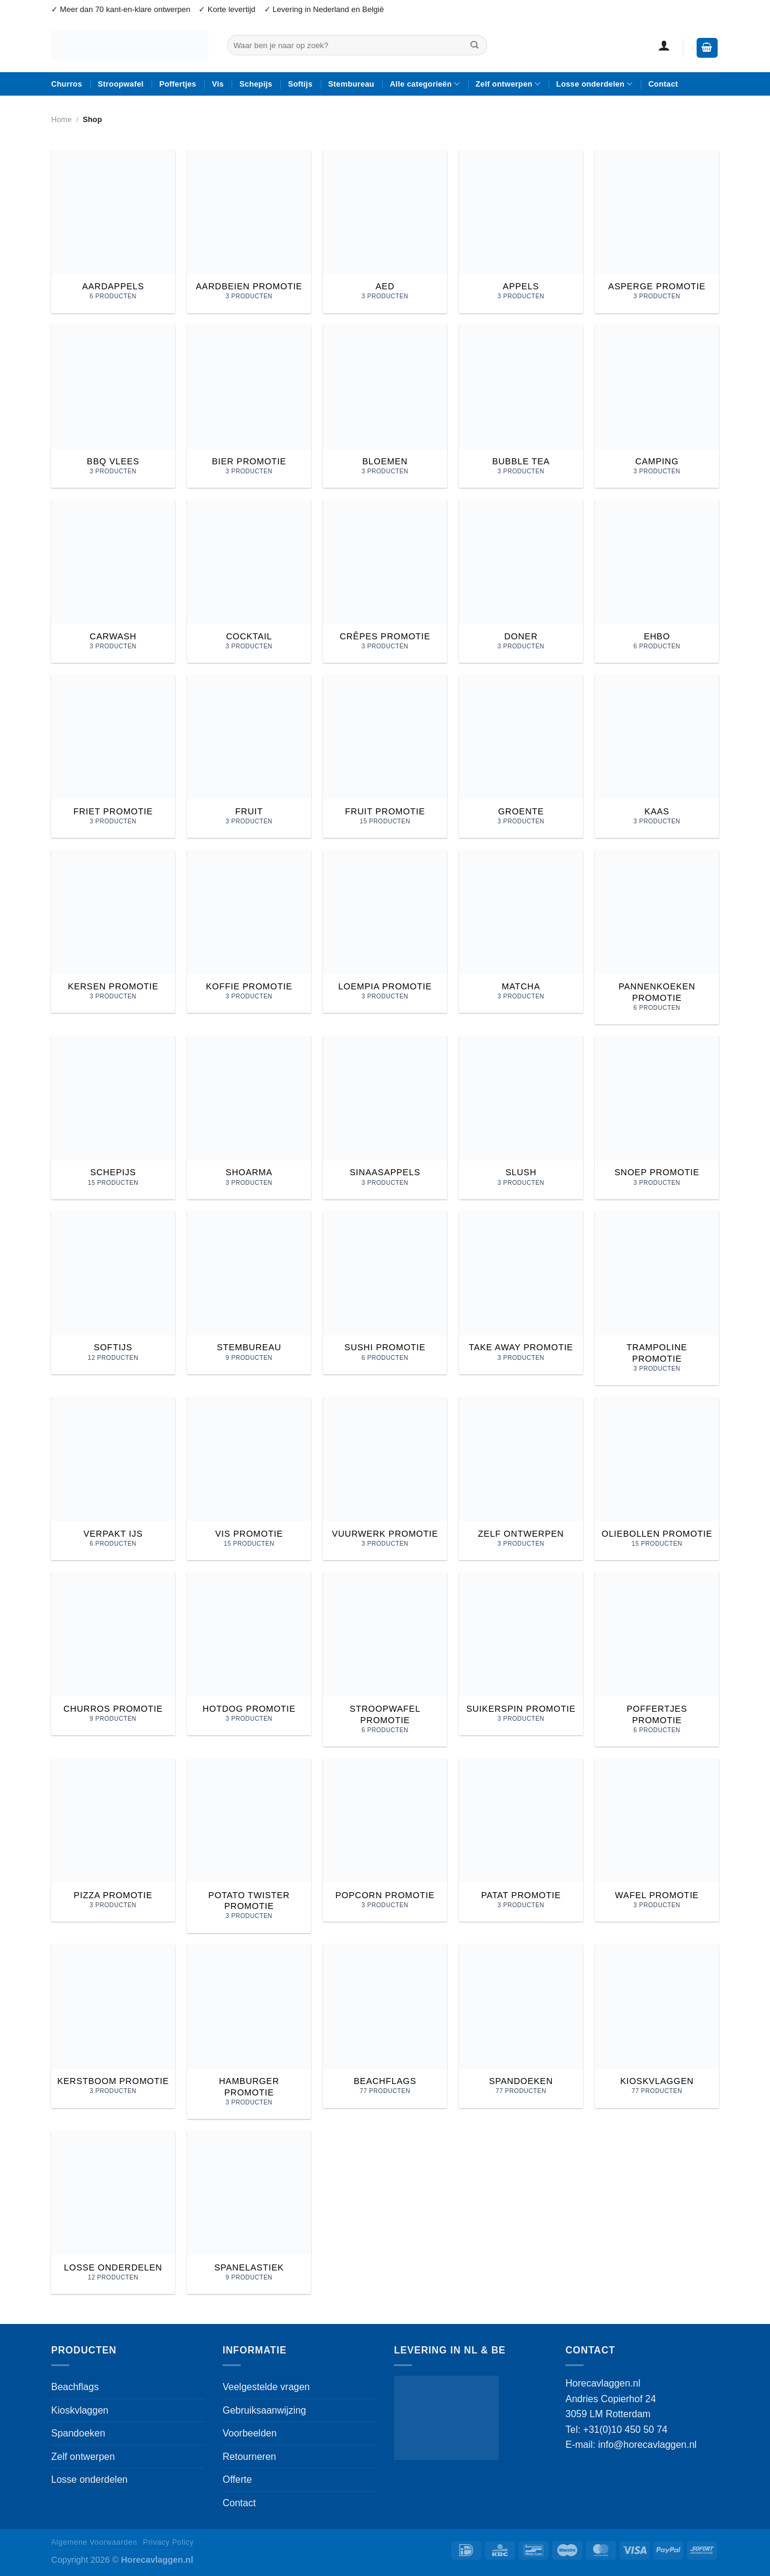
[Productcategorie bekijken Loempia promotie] (385, 931)
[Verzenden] (474, 45)
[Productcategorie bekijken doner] (521, 581)
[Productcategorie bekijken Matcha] (521, 931)
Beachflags (75, 2387)
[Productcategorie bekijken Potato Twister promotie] (249, 1846)
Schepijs (256, 83)
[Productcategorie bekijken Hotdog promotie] (249, 1653)
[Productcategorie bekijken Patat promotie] (521, 1840)
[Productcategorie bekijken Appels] (521, 231)
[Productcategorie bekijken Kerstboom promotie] (113, 2025)
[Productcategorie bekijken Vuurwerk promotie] (385, 1478)
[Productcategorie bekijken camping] (657, 406)
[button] (664, 45)
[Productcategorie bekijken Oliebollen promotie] (657, 1478)
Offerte (237, 2479)
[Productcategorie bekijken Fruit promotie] (385, 756)
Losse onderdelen (594, 84)
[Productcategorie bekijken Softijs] (113, 1292)
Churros (66, 83)
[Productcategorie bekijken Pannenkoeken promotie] (657, 937)
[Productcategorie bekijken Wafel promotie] (657, 1840)
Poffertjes (178, 83)
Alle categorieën (425, 84)
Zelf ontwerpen (508, 84)
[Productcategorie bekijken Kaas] (657, 756)
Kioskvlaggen (79, 2410)
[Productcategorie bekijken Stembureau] (249, 1292)
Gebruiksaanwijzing (264, 2410)
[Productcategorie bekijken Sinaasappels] (385, 1117)
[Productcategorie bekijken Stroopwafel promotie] (385, 1659)
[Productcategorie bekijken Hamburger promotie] (249, 2031)
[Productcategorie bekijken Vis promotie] (249, 1478)
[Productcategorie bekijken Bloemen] (385, 406)
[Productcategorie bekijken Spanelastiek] (249, 2212)
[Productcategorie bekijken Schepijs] (113, 1117)
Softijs (300, 83)
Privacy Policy (168, 2542)
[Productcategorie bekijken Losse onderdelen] (113, 2212)
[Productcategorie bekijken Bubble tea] (521, 406)
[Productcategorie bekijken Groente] (521, 756)
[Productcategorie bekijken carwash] (113, 581)
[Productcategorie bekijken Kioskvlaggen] (657, 2025)
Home (61, 119)
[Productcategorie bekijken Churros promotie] (113, 1653)
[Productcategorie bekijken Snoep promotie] (657, 1117)
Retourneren (249, 2457)
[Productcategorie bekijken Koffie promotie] (249, 931)
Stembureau (351, 83)
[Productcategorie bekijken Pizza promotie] (113, 1840)
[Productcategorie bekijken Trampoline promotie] (657, 1298)
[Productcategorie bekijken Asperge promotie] (657, 231)
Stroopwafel (121, 83)
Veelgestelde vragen (266, 2387)
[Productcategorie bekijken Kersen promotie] (113, 931)
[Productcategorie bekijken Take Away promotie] (521, 1292)
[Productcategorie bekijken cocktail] (249, 581)
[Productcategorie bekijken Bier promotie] (249, 406)
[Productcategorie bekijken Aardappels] (113, 231)
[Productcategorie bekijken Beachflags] (385, 2025)
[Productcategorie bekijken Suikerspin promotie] (521, 1653)
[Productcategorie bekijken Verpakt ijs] (113, 1478)
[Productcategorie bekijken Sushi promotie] (385, 1292)
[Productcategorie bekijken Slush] (521, 1117)
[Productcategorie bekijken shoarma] (249, 1117)
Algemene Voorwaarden (94, 2542)
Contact (663, 83)
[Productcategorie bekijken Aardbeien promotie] (249, 231)
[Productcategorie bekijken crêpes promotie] (385, 581)
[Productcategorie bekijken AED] (385, 231)
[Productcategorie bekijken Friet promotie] (113, 756)
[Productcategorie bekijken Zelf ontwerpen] (521, 1478)
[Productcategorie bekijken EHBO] (657, 581)
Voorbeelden (250, 2433)
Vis (218, 83)
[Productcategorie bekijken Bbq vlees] (113, 406)
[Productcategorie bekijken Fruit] (249, 756)
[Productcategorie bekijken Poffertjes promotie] (657, 1659)
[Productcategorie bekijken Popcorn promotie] (385, 1840)
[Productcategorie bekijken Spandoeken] (521, 2025)
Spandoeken (78, 2433)
